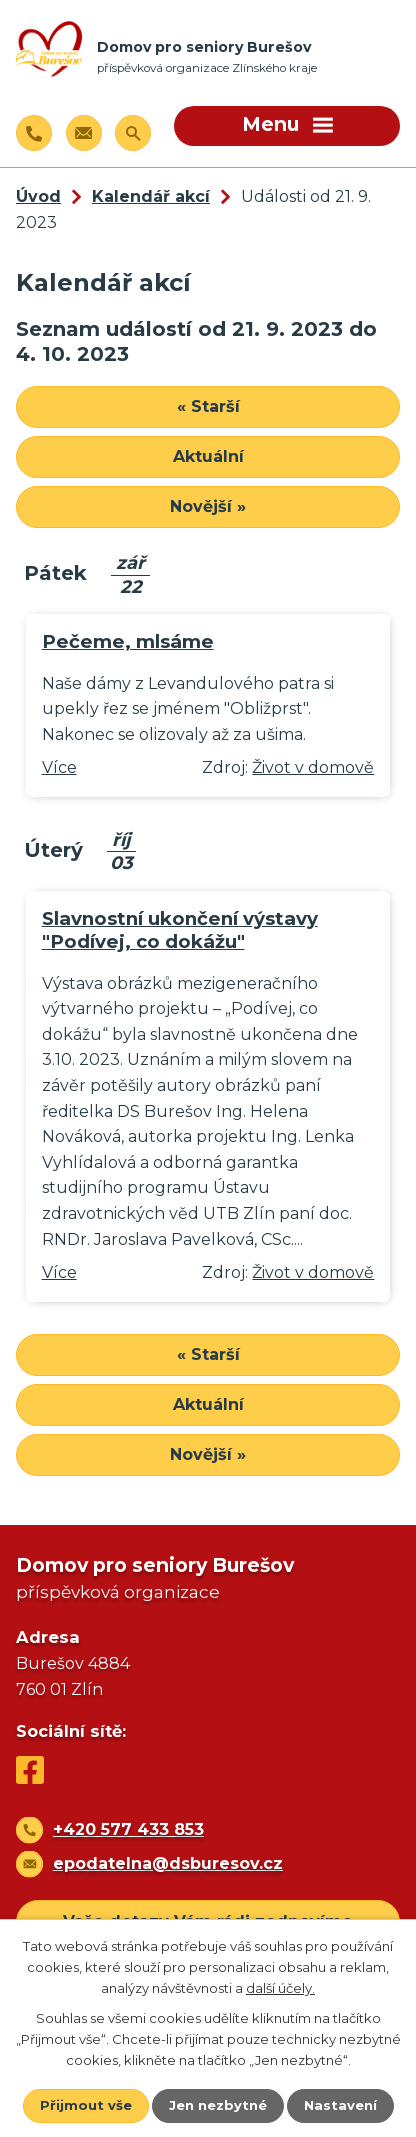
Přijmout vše (86, 2105)
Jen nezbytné (218, 2105)
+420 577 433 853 (128, 1829)
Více (59, 767)
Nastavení (340, 2105)
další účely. (280, 1988)
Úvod (38, 196)
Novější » (208, 506)
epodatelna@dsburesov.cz (168, 1863)
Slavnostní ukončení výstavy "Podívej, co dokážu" (180, 930)
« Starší (208, 406)
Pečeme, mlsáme (128, 641)
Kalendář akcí (151, 196)
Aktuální (208, 456)
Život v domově (313, 767)
